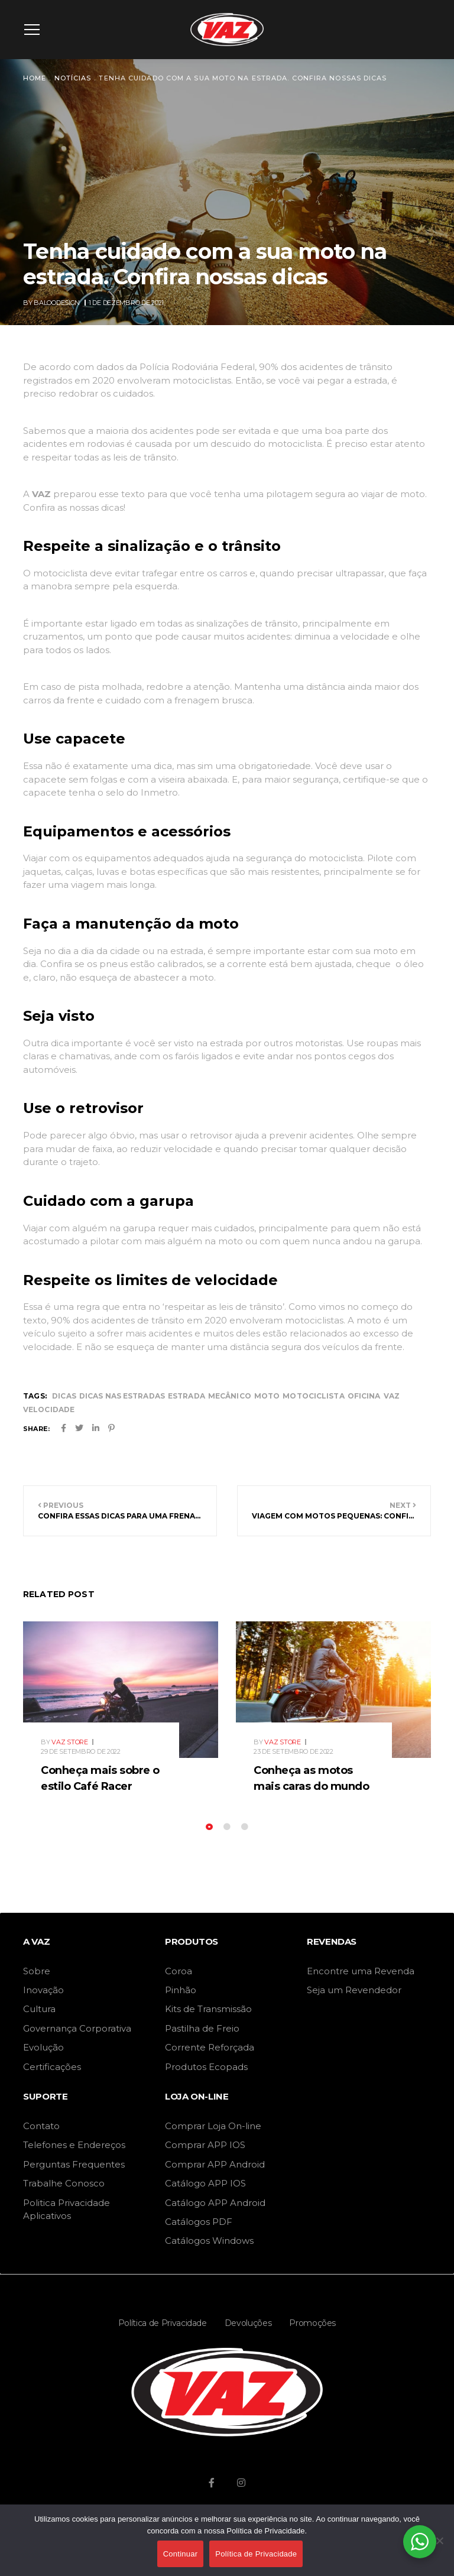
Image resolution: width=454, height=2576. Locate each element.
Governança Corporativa (77, 2028)
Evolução (43, 2047)
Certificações (52, 2066)
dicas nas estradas (122, 1395)
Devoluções (248, 2323)
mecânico (229, 1395)
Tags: (35, 1395)
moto (267, 1395)
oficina (364, 1395)
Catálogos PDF (198, 2221)
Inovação (43, 1990)
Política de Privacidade (162, 2323)
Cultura (39, 2008)
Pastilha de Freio (202, 2028)
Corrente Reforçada (209, 2047)
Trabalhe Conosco (64, 2183)
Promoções (312, 2323)
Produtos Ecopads (206, 2066)
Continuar (180, 2553)
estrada (186, 1395)
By (52, 303)
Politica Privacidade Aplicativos (66, 2209)
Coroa (178, 1971)
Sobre (36, 1971)
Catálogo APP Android (215, 2202)
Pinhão (180, 1990)
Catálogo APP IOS (205, 2183)
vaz (392, 1395)
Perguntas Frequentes (74, 2164)
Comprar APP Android (215, 2164)
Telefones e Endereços (74, 2144)
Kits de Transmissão (208, 2008)
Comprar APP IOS (205, 2144)
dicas (64, 1395)
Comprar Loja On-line (213, 2125)
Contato (41, 2125)
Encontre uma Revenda (360, 1971)
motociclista (313, 1395)
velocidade (48, 1409)
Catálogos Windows (209, 2240)
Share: (36, 1429)
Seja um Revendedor (354, 1990)
